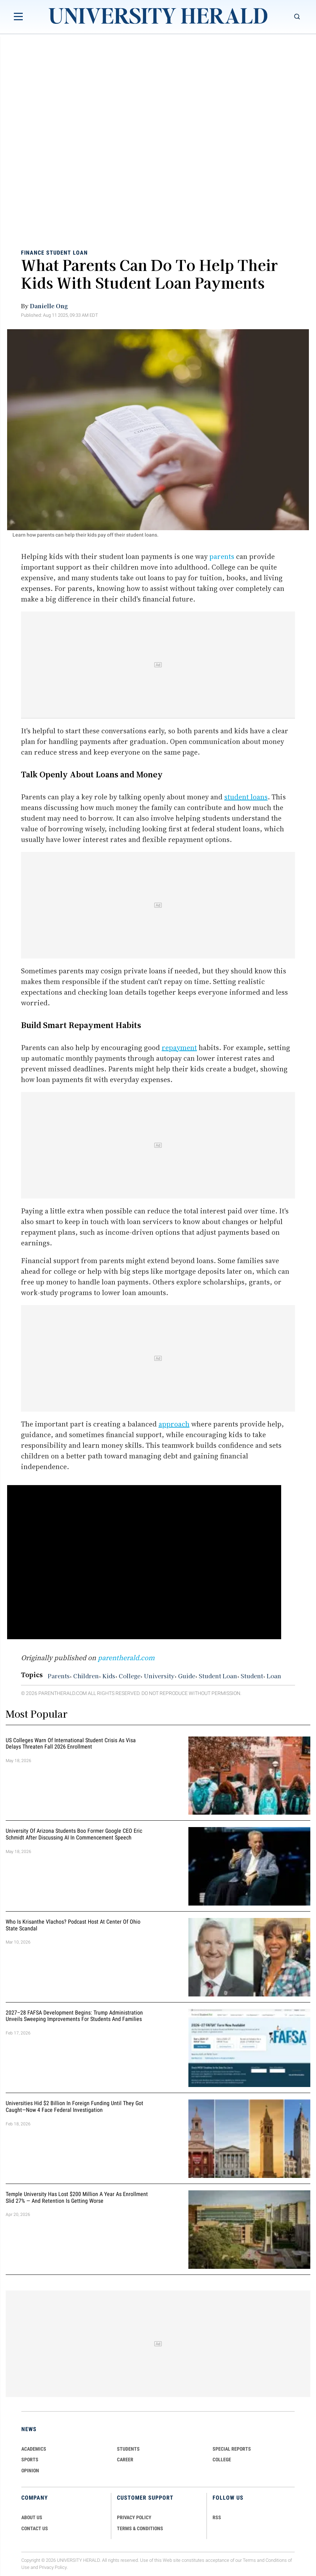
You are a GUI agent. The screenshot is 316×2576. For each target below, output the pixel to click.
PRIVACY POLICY (134, 2517)
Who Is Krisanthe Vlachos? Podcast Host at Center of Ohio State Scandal (73, 1925)
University (159, 1675)
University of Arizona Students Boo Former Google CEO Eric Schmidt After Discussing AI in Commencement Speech (74, 1834)
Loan (274, 1675)
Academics (33, 2449)
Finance (32, 252)
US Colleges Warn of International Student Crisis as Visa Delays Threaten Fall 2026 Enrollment (71, 1743)
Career (125, 2459)
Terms (249, 2560)
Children (86, 1675)
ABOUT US (31, 2517)
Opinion (30, 2470)
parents (221, 556)
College (129, 1675)
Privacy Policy (53, 2567)
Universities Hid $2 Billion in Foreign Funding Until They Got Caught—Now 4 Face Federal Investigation (74, 2106)
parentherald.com (126, 1658)
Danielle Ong (49, 305)
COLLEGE (222, 2459)
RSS (217, 2517)
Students (128, 2449)
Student (252, 1675)
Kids (108, 1675)
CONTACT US (34, 2528)
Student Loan (67, 252)
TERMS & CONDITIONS (140, 2528)
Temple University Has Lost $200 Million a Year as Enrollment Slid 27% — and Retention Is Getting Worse (77, 2197)
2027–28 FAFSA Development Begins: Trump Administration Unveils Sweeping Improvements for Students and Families (74, 2016)
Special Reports (232, 2449)
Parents (59, 1675)
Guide (186, 1675)
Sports (29, 2459)
